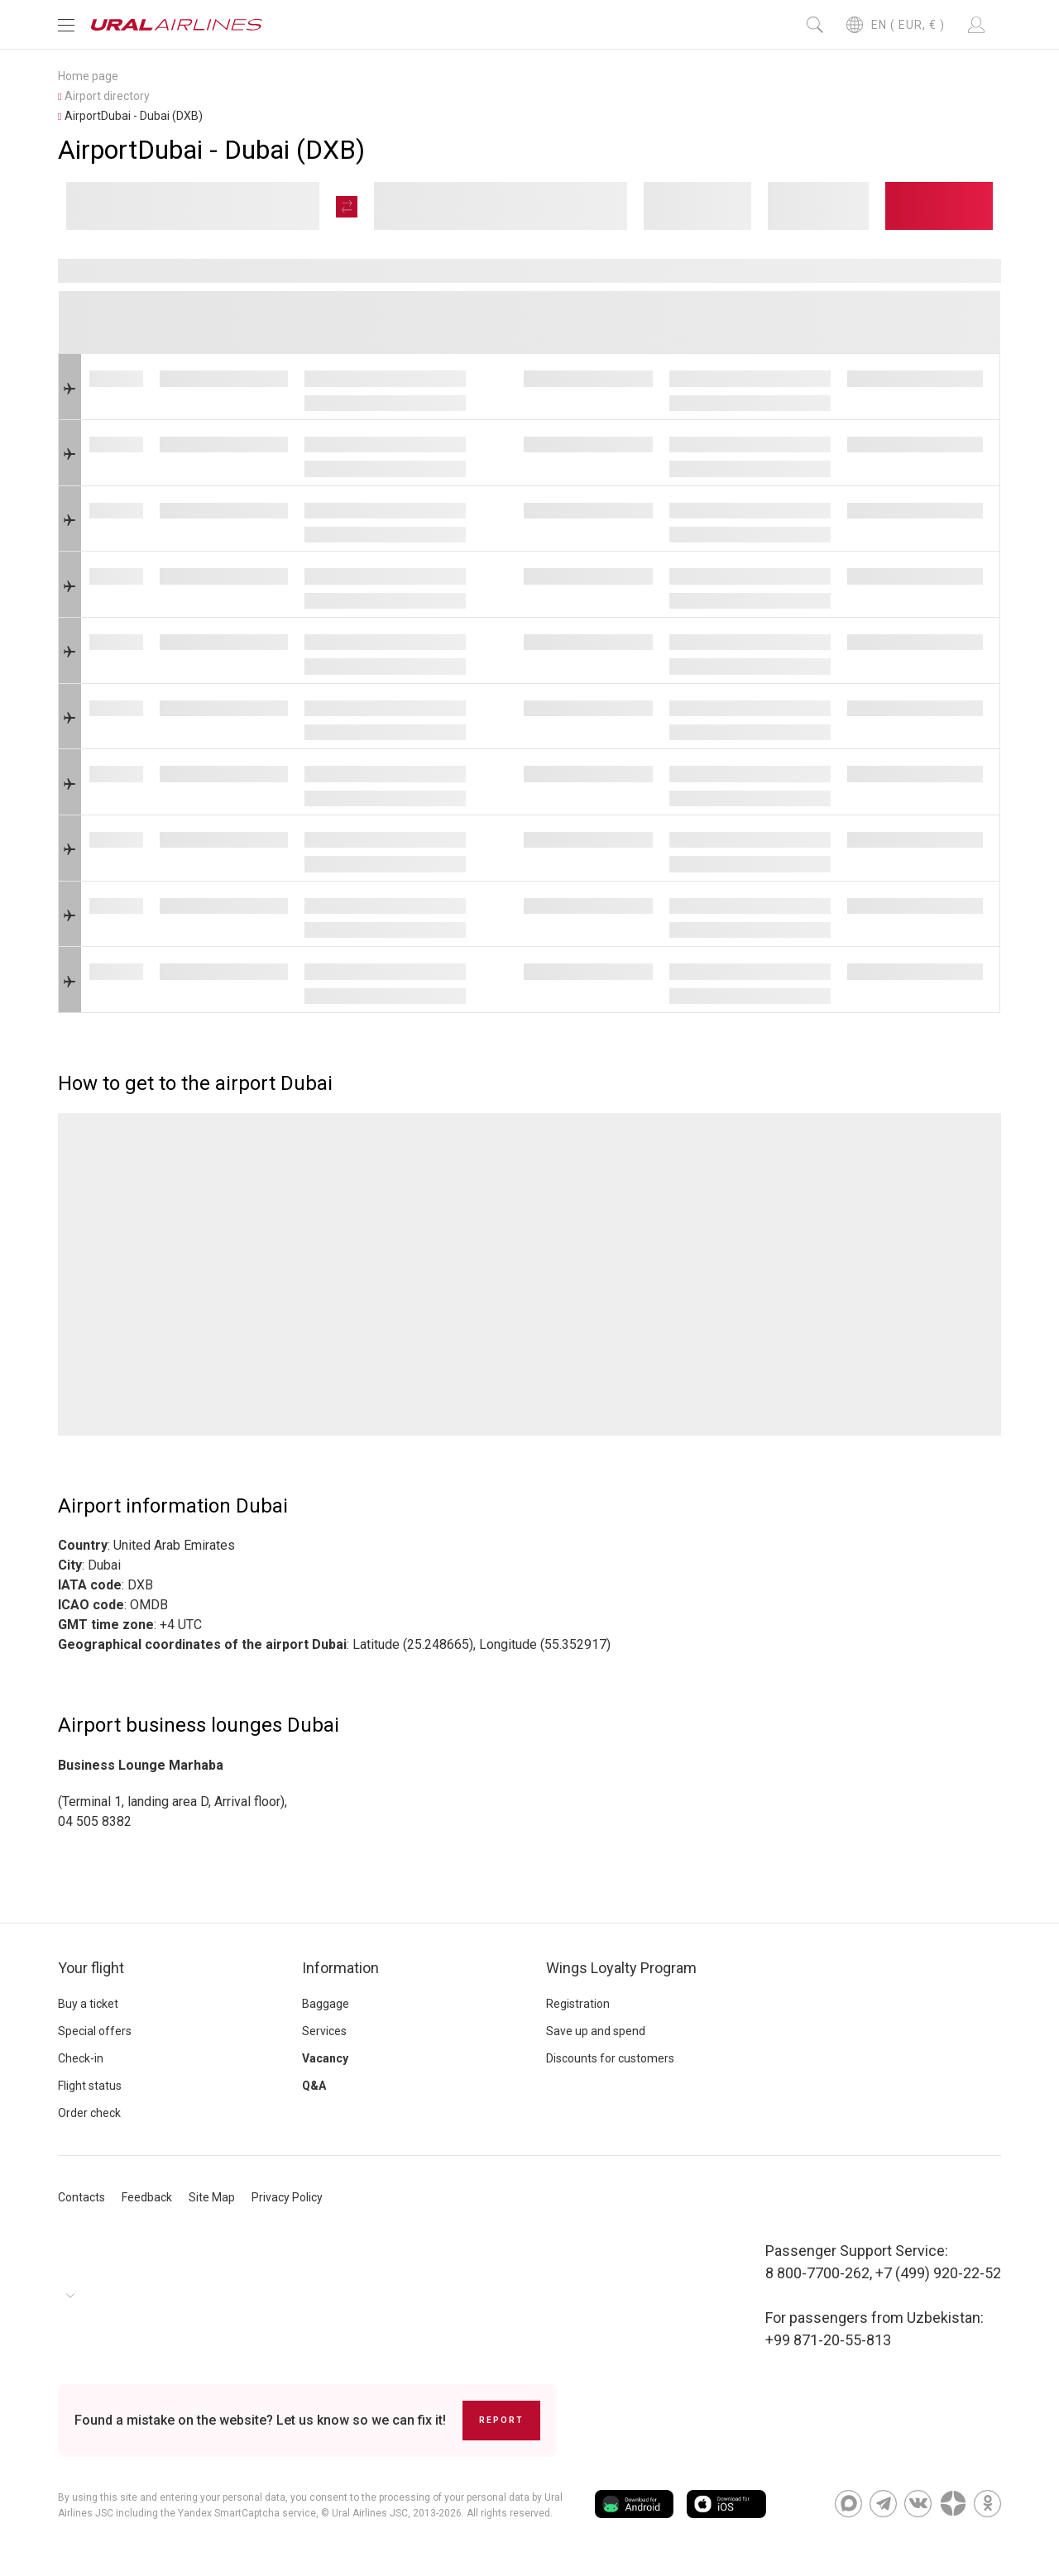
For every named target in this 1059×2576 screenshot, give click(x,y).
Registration (578, 2003)
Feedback (147, 2197)
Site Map (212, 2197)
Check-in (80, 2058)
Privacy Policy (287, 2197)
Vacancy (325, 2058)
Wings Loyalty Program (621, 1967)
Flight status (90, 2085)
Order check (89, 2113)
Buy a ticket (88, 2003)
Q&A (314, 2085)
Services (324, 2031)
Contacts (81, 2197)
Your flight (91, 1967)
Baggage (325, 2003)
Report (501, 2420)
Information (340, 1967)
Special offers (95, 2031)
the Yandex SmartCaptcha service (238, 2513)
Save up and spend (595, 2031)
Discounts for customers (610, 2058)
